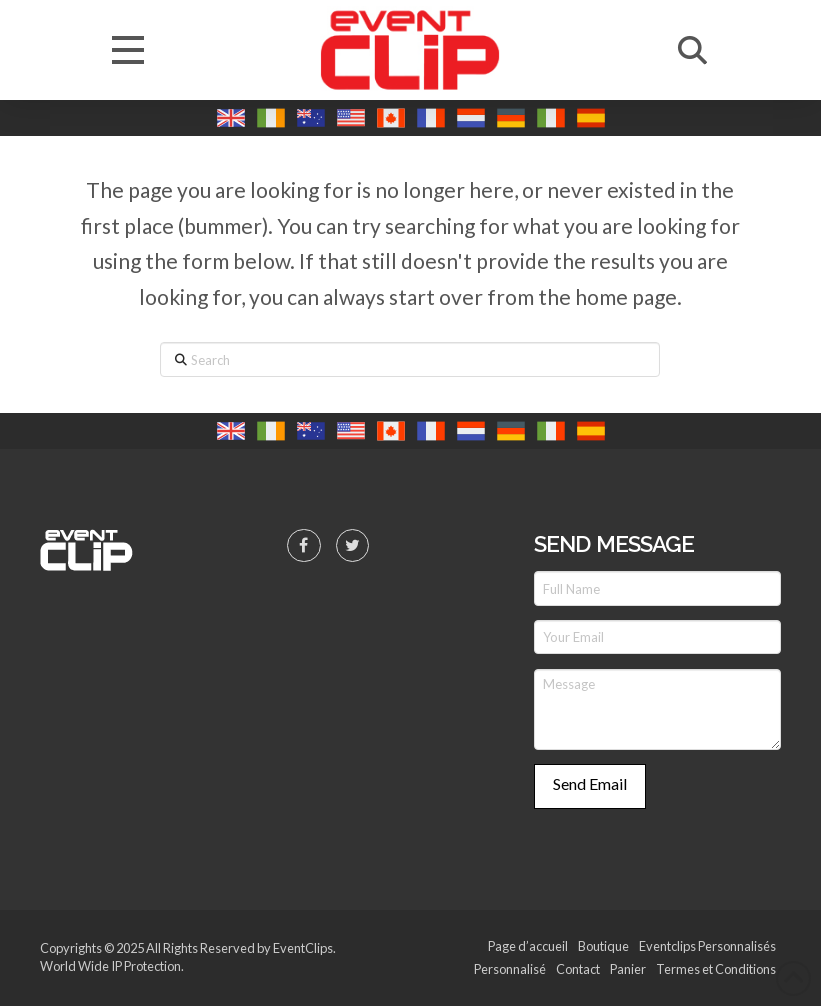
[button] (128, 50)
